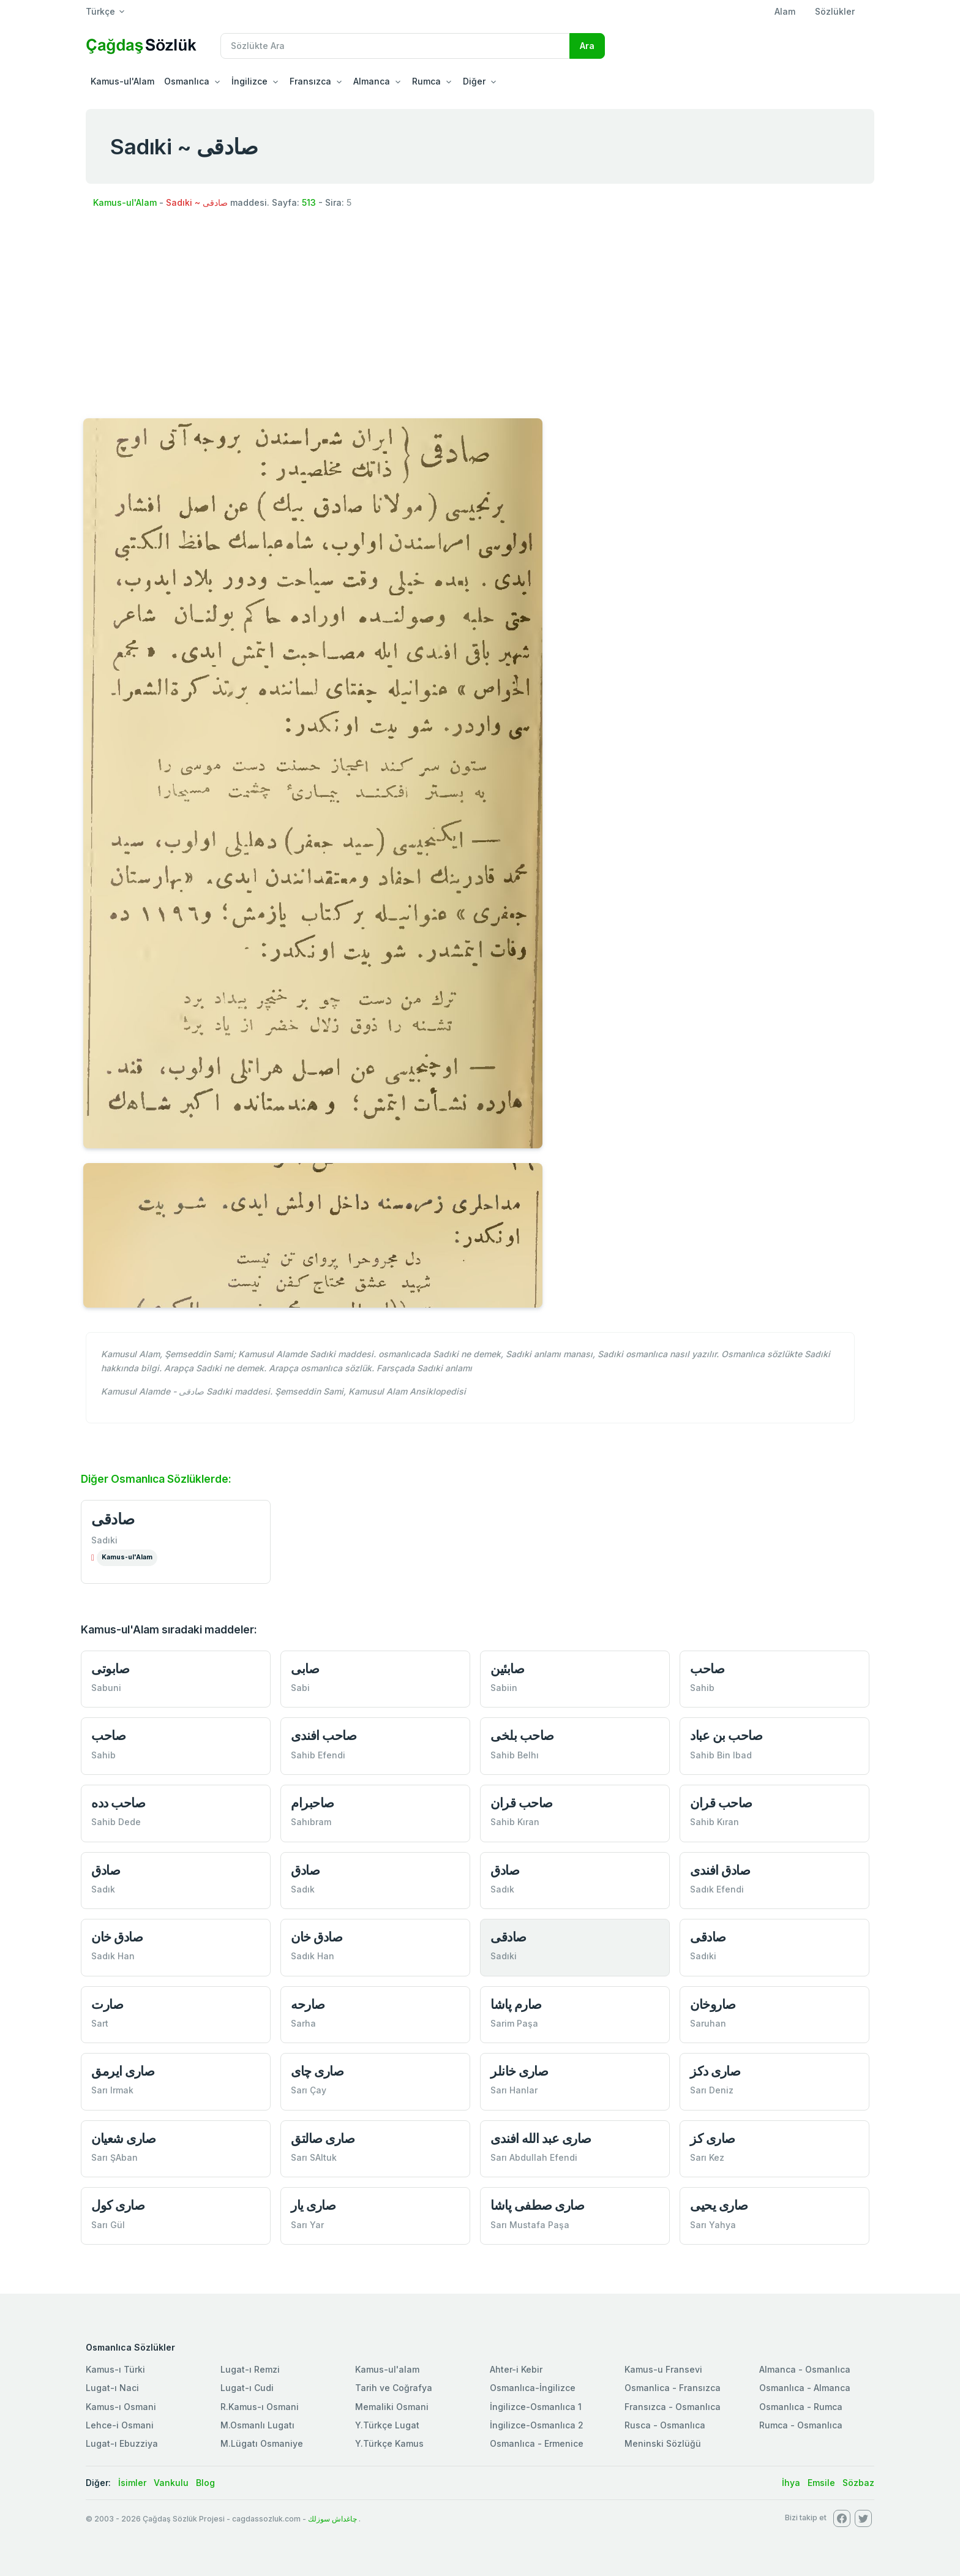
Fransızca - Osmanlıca (672, 2406)
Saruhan (708, 2023)
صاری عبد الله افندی (540, 2138)
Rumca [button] (426, 81)
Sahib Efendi (318, 1755)
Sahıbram (311, 1822)
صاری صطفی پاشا (537, 2205)
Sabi (300, 1687)
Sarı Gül (108, 2225)
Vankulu (171, 2482)
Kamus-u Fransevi (663, 2369)
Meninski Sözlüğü (662, 2443)
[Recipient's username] (395, 46)
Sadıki (104, 1540)
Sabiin (503, 1687)
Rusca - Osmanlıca (664, 2425)
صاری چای (317, 2071)
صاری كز (712, 2138)
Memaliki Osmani (392, 2406)
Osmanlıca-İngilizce (533, 2387)
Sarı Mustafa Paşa (529, 2225)
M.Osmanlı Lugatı (257, 2425)
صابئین (507, 1668)
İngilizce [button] (249, 81)
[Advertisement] (480, 312)
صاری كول (117, 2205)
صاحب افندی (323, 1735)
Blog (205, 2482)
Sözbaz (858, 2482)
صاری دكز (715, 2071)
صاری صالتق (322, 2138)
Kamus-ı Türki (115, 2369)
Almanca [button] (371, 81)
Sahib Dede (116, 1822)
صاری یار (313, 2205)
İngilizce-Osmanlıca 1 (536, 2406)
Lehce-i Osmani (120, 2425)
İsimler (132, 2482)
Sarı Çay (308, 2090)
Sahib (702, 1687)
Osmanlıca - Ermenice (536, 2443)
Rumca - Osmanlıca (800, 2425)
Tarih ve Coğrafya (393, 2387)
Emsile (821, 2482)
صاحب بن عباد (726, 1735)
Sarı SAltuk (314, 2157)
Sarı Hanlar (514, 2090)
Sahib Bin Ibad (721, 1755)
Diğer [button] (474, 81)
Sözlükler (835, 11)
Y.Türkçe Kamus (389, 2443)
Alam (784, 11)
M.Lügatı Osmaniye (261, 2443)
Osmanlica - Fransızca (672, 2387)
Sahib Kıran (514, 1822)
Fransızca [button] (310, 81)
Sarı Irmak (112, 2090)
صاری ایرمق (122, 2071)
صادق (105, 1870)
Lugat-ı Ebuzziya (122, 2443)
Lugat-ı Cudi (247, 2387)
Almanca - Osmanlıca (804, 2369)
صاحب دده (118, 1802)
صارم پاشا (516, 2004)
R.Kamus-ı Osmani (259, 2406)
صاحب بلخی (522, 1735)
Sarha (303, 2023)
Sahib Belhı (514, 1755)
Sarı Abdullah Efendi (533, 2157)
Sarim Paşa (514, 2023)
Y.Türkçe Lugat (387, 2425)
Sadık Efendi (717, 1889)
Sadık (103, 1889)
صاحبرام (312, 1802)
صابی (305, 1668)
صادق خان (117, 1937)
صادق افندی (720, 1870)
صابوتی (110, 1668)
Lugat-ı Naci (112, 2387)
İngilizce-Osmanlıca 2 (536, 2425)
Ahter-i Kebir (516, 2369)
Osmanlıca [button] (186, 81)
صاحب (707, 1668)
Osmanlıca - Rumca (800, 2406)
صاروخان (713, 2004)
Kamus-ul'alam (387, 2369)
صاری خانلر (519, 2071)
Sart (99, 2023)
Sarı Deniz (711, 2090)
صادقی (113, 1519)
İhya (791, 2482)
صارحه (308, 2004)
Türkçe (100, 11)
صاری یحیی (719, 2205)
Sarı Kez (707, 2157)
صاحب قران (521, 1802)
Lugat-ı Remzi (250, 2369)
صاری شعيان (123, 2138)
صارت (107, 2004)
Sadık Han (113, 1956)
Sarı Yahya (713, 2225)
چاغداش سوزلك (332, 2518)
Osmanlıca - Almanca (804, 2387)
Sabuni (106, 1687)
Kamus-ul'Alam (122, 81)
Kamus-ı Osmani (121, 2406)
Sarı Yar (307, 2225)
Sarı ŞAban (114, 2157)
